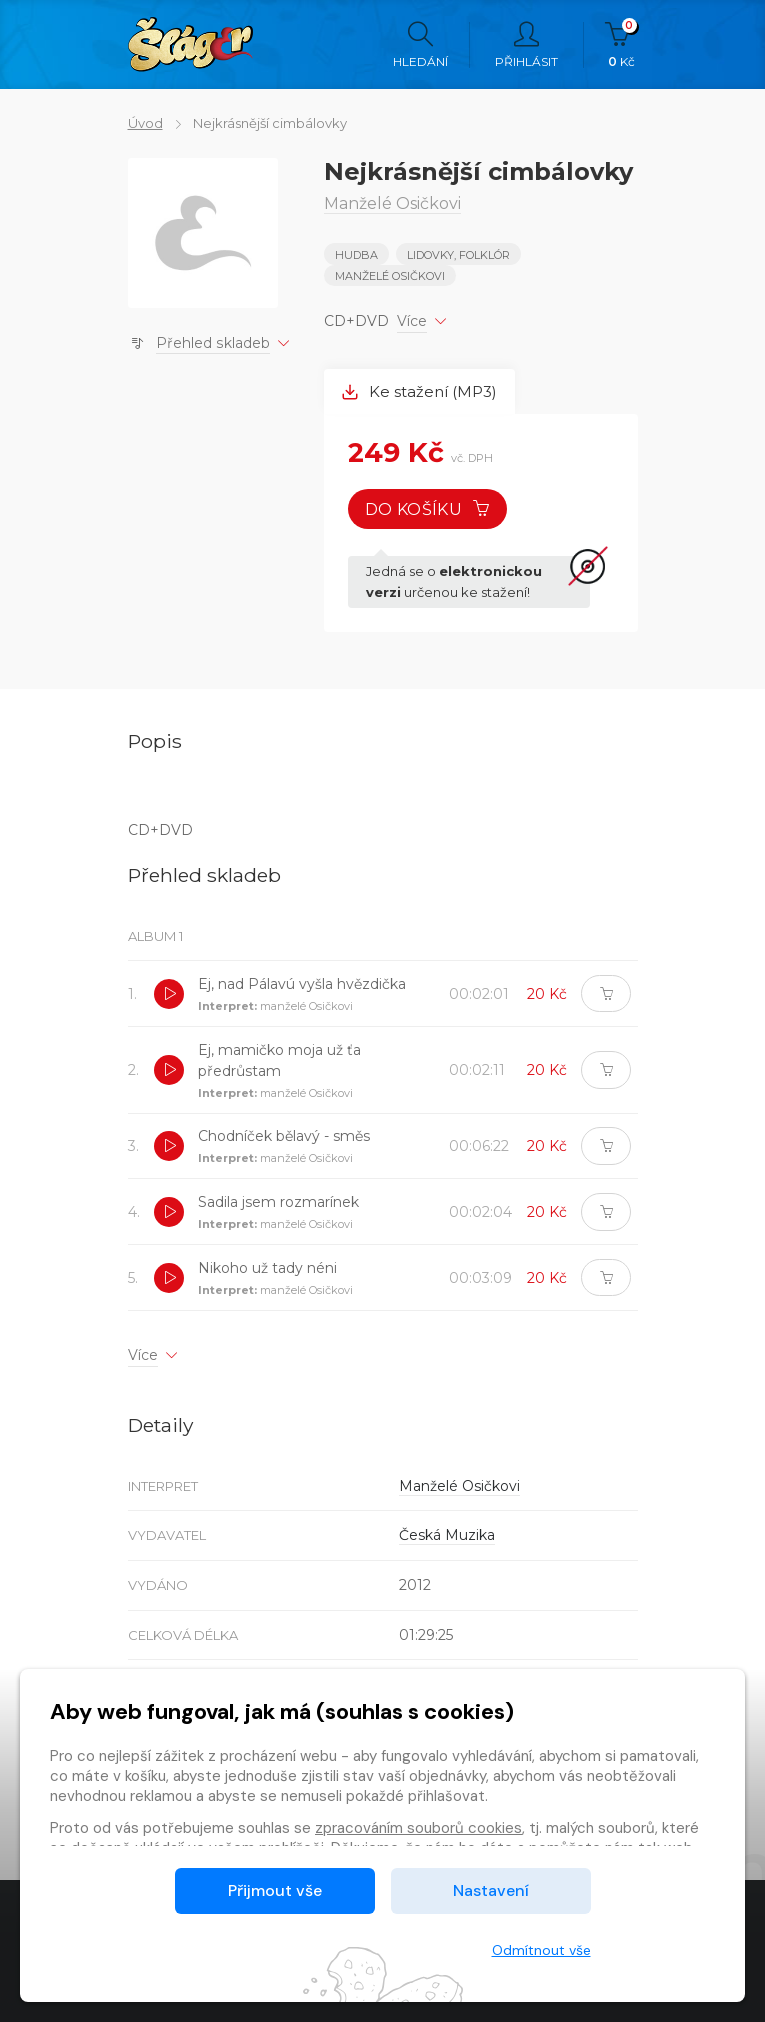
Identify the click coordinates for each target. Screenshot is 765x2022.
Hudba (356, 255)
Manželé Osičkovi (390, 276)
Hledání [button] (420, 45)
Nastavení (491, 1890)
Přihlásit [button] (526, 45)
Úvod (145, 123)
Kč (621, 45)
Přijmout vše (275, 1890)
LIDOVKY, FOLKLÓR (458, 255)
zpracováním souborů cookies (418, 1828)
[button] (169, 994)
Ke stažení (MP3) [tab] (419, 391)
